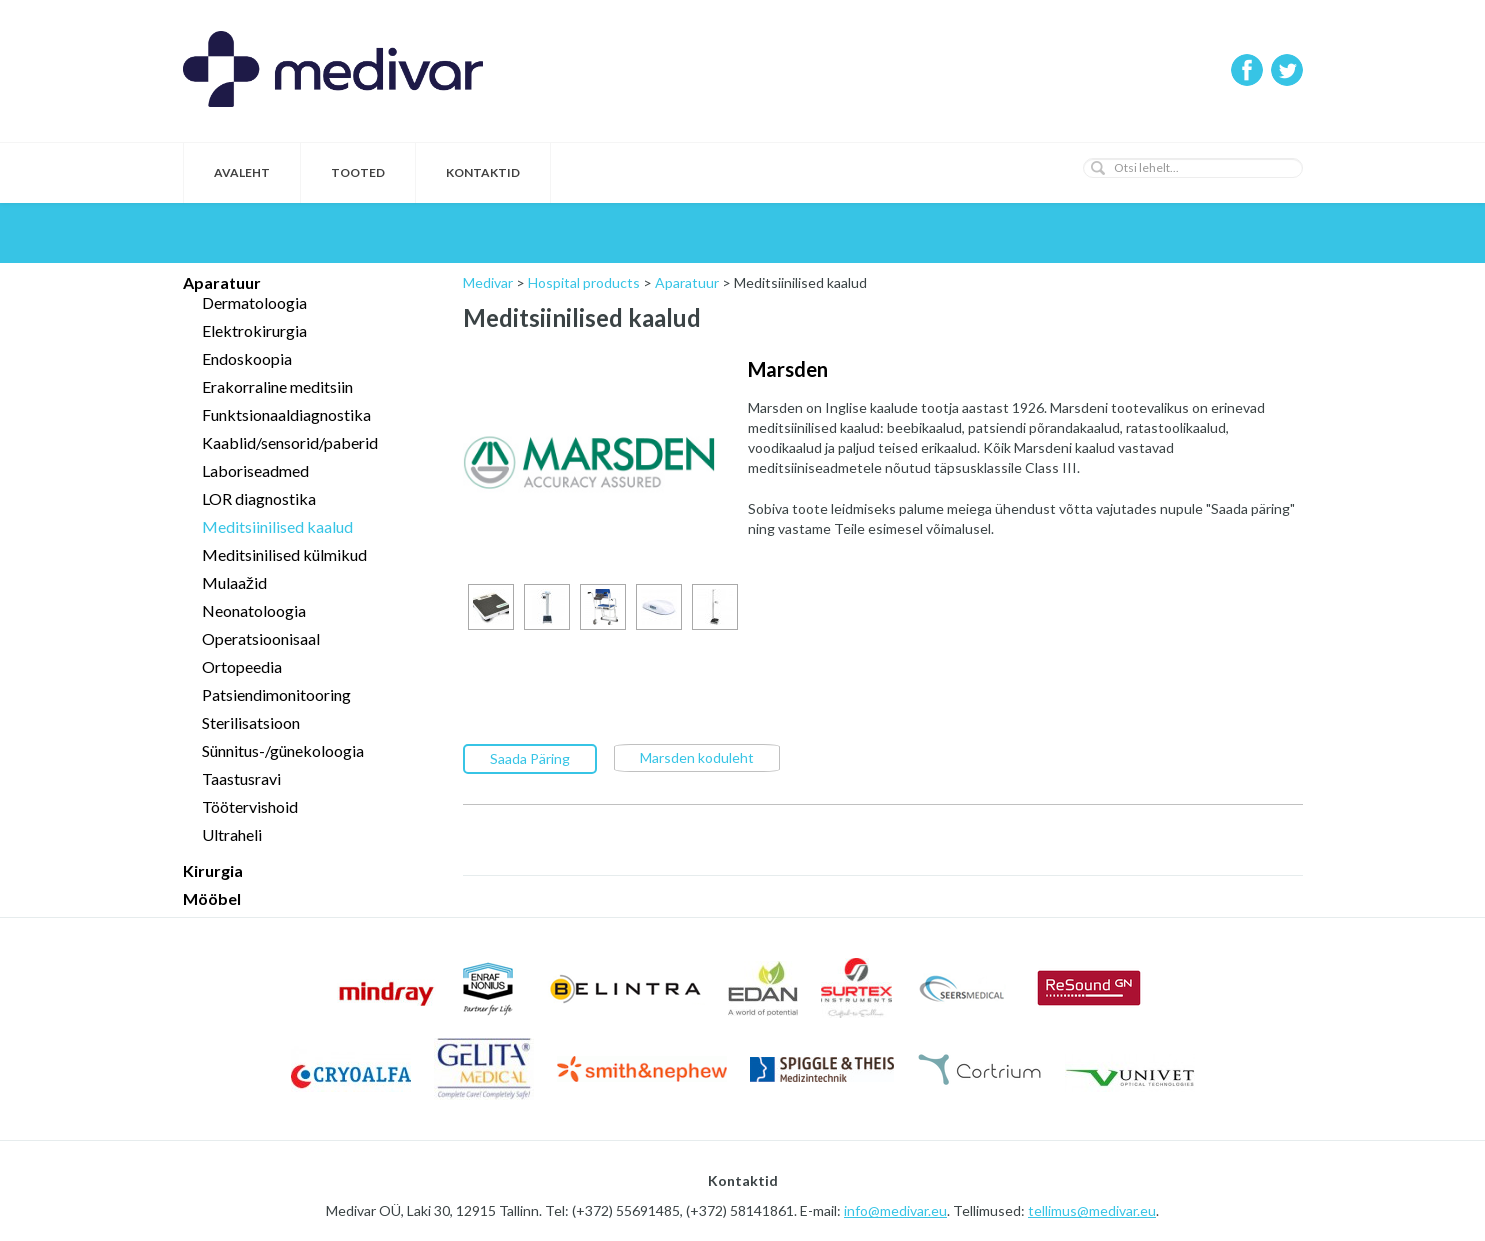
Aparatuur (222, 282)
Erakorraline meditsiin (277, 386)
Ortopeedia (242, 666)
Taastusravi (241, 778)
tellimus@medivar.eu (1092, 1210)
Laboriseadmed (255, 470)
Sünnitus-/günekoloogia (283, 750)
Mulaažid (234, 582)
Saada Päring (530, 757)
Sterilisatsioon (251, 722)
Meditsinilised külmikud (284, 554)
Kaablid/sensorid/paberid (290, 442)
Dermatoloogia (254, 302)
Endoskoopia (247, 358)
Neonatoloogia (254, 610)
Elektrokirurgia (254, 330)
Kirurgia (213, 870)
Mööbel (212, 898)
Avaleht (242, 172)
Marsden (788, 369)
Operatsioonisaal (261, 638)
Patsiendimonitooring (276, 694)
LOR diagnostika (259, 498)
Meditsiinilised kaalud (277, 526)
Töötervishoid (250, 806)
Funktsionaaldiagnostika (286, 414)
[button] (1098, 168)
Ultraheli (232, 834)
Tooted (358, 172)
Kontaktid (483, 172)
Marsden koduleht (697, 756)
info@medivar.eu (895, 1210)
